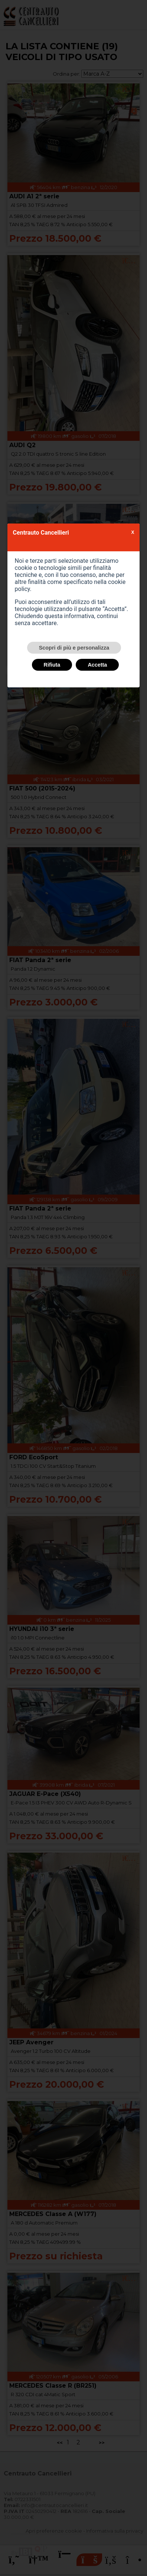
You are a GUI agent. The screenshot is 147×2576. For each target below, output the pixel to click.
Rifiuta (52, 665)
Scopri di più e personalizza (74, 648)
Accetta (97, 665)
